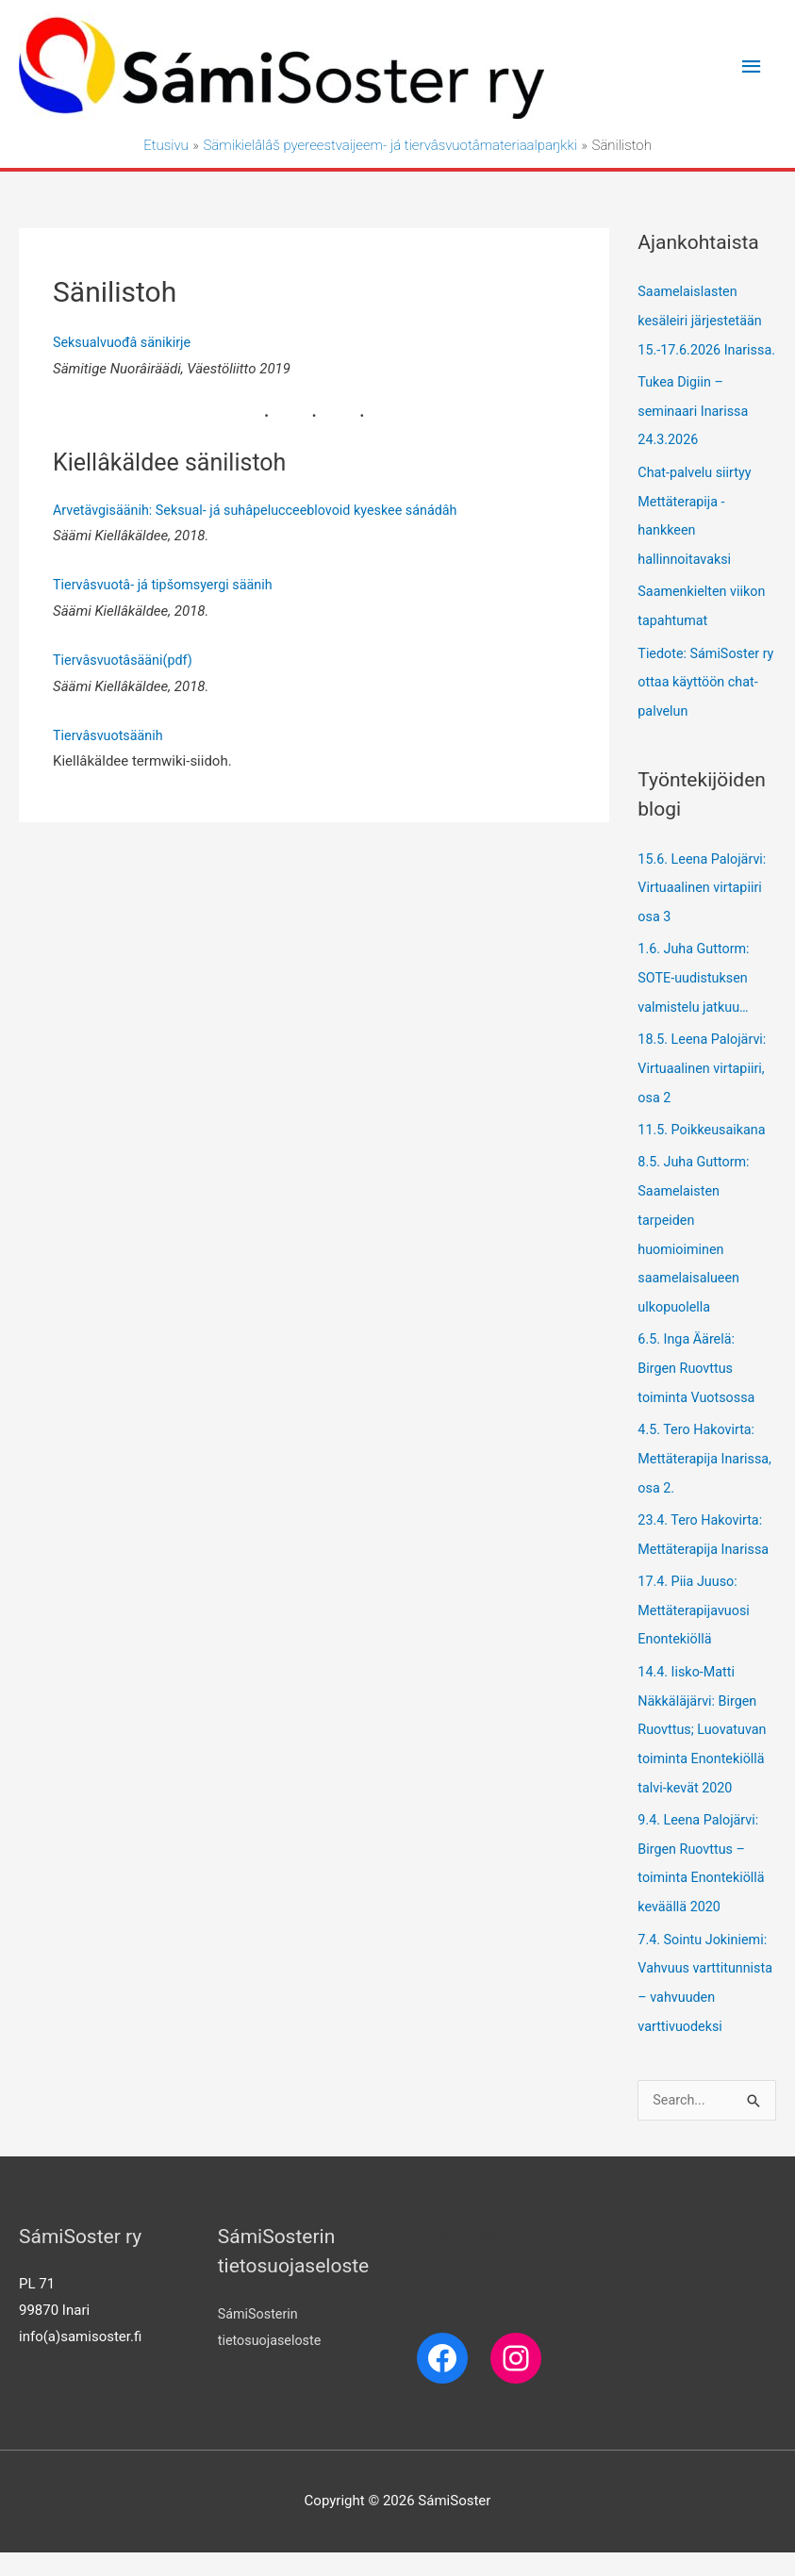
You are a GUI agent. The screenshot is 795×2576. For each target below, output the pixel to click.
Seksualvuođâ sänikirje (125, 344)
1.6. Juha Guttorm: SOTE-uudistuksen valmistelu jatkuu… (696, 995)
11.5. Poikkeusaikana (704, 1143)
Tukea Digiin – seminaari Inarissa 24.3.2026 (695, 437)
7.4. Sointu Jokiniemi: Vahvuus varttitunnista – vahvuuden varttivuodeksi (705, 1992)
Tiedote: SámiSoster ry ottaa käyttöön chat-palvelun (701, 703)
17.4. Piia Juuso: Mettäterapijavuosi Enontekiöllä (696, 1614)
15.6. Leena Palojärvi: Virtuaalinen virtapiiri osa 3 (704, 907)
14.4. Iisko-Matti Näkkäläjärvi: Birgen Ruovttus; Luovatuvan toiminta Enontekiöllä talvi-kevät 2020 (705, 1730)
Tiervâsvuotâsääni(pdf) (126, 660)
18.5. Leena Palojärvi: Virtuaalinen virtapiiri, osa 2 (704, 1083)
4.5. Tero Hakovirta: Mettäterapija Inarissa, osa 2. (699, 1465)
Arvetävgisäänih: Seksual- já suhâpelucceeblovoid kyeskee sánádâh (264, 511)
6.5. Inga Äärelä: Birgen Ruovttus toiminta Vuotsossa (699, 1376)
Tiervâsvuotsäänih (110, 736)
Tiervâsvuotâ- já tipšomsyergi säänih (167, 586)
